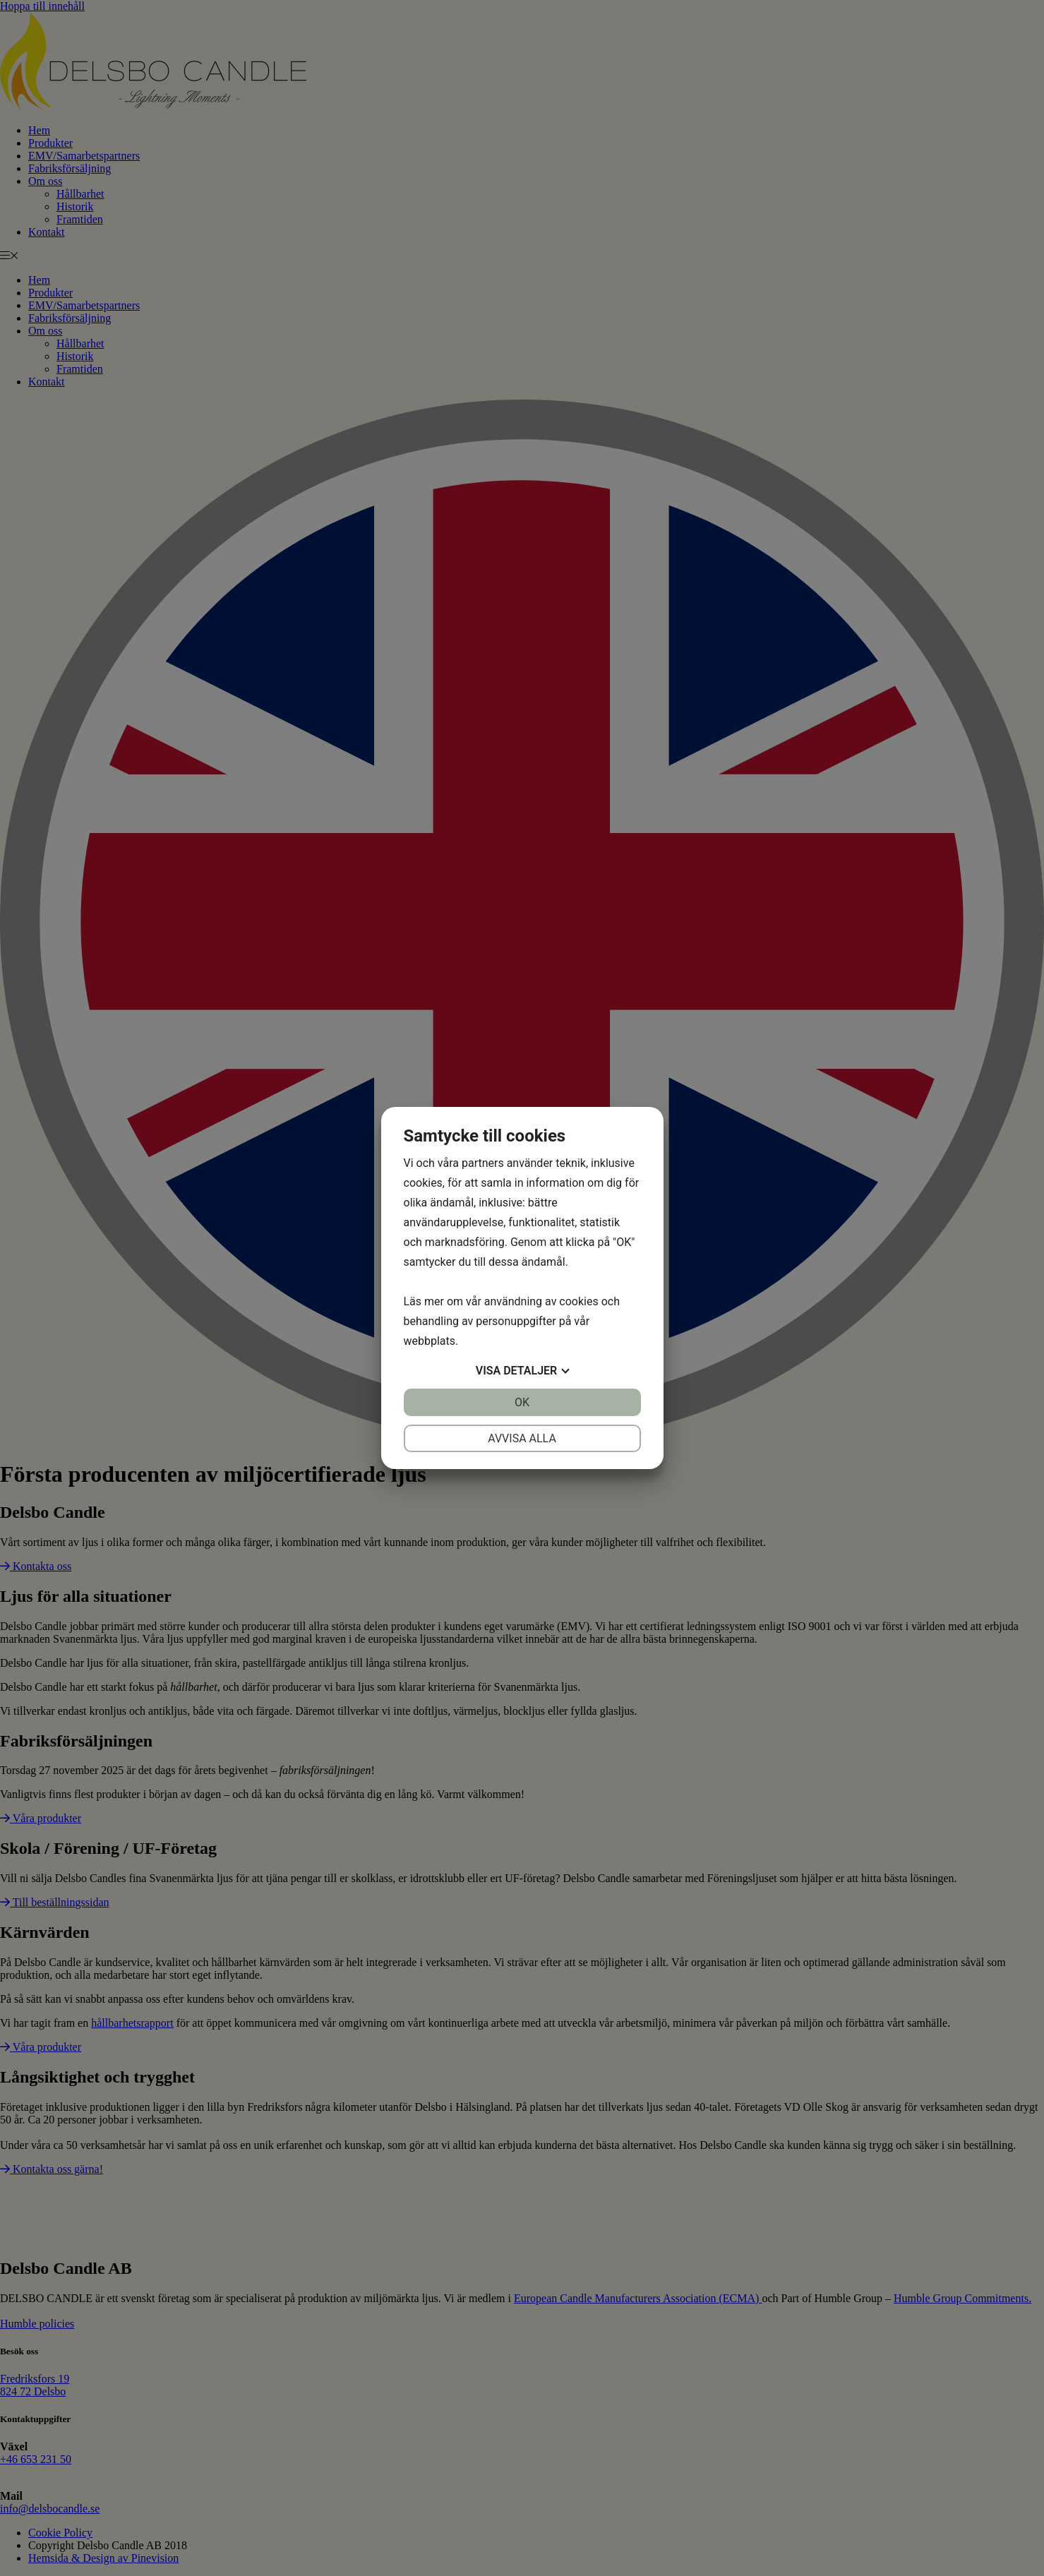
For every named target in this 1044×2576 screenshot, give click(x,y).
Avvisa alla (522, 1438)
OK (522, 1402)
